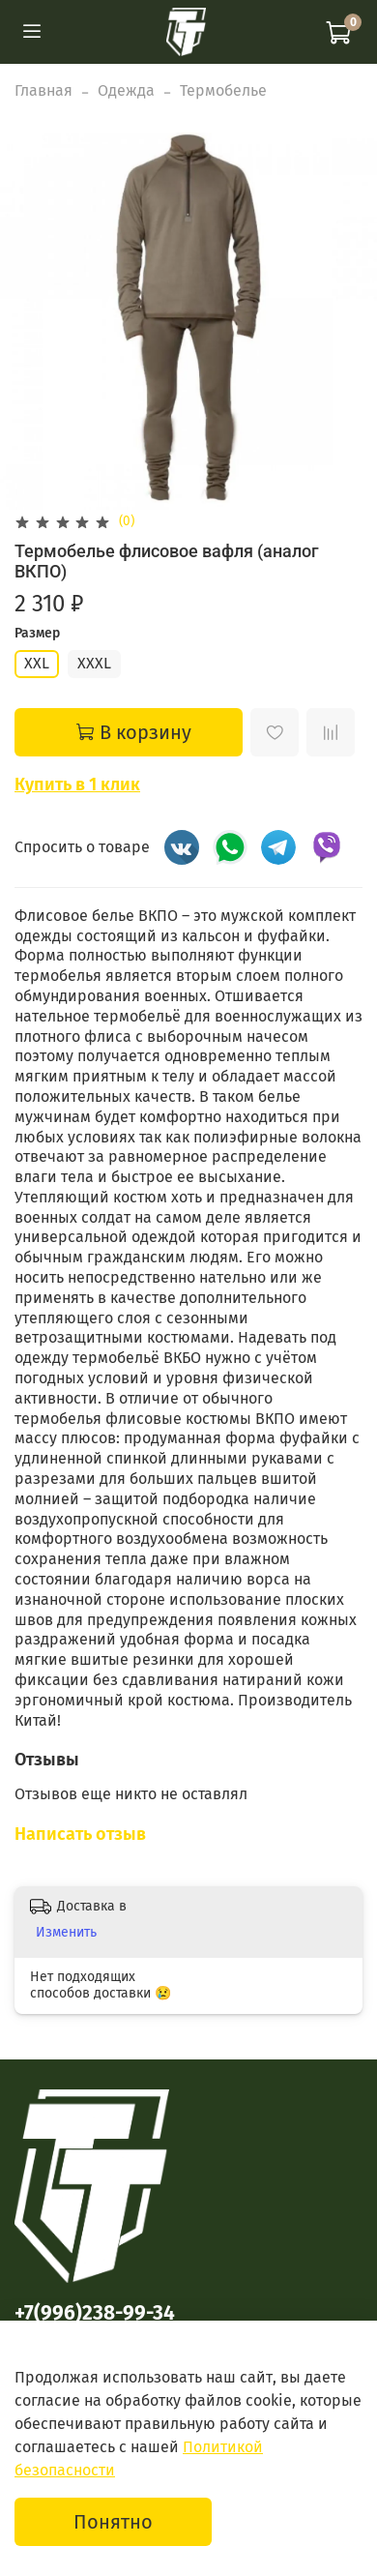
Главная (43, 90)
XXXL (94, 663)
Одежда (126, 90)
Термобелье (223, 90)
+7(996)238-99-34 (94, 2313)
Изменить (66, 1932)
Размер (37, 633)
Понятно (113, 2521)
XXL (36, 663)
